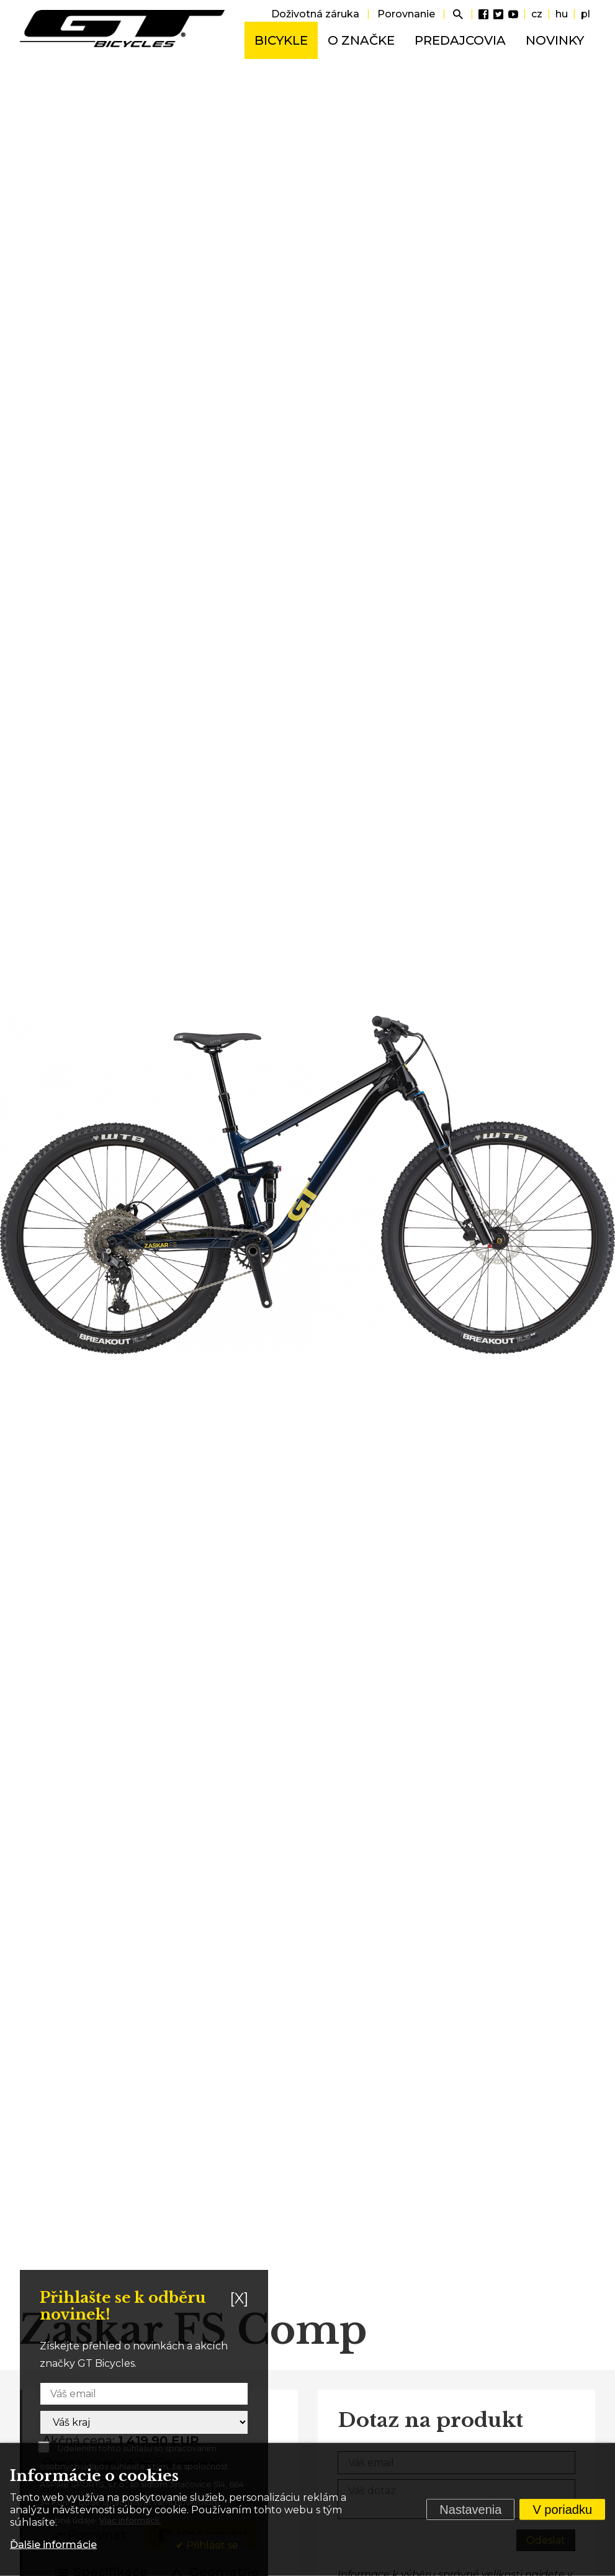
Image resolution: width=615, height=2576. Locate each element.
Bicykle (281, 40)
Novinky (555, 40)
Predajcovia (460, 40)
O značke (361, 40)
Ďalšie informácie (53, 2545)
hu (561, 14)
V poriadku (562, 2509)
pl (585, 14)
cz (536, 14)
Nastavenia (470, 2509)
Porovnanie (406, 14)
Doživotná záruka (315, 14)
